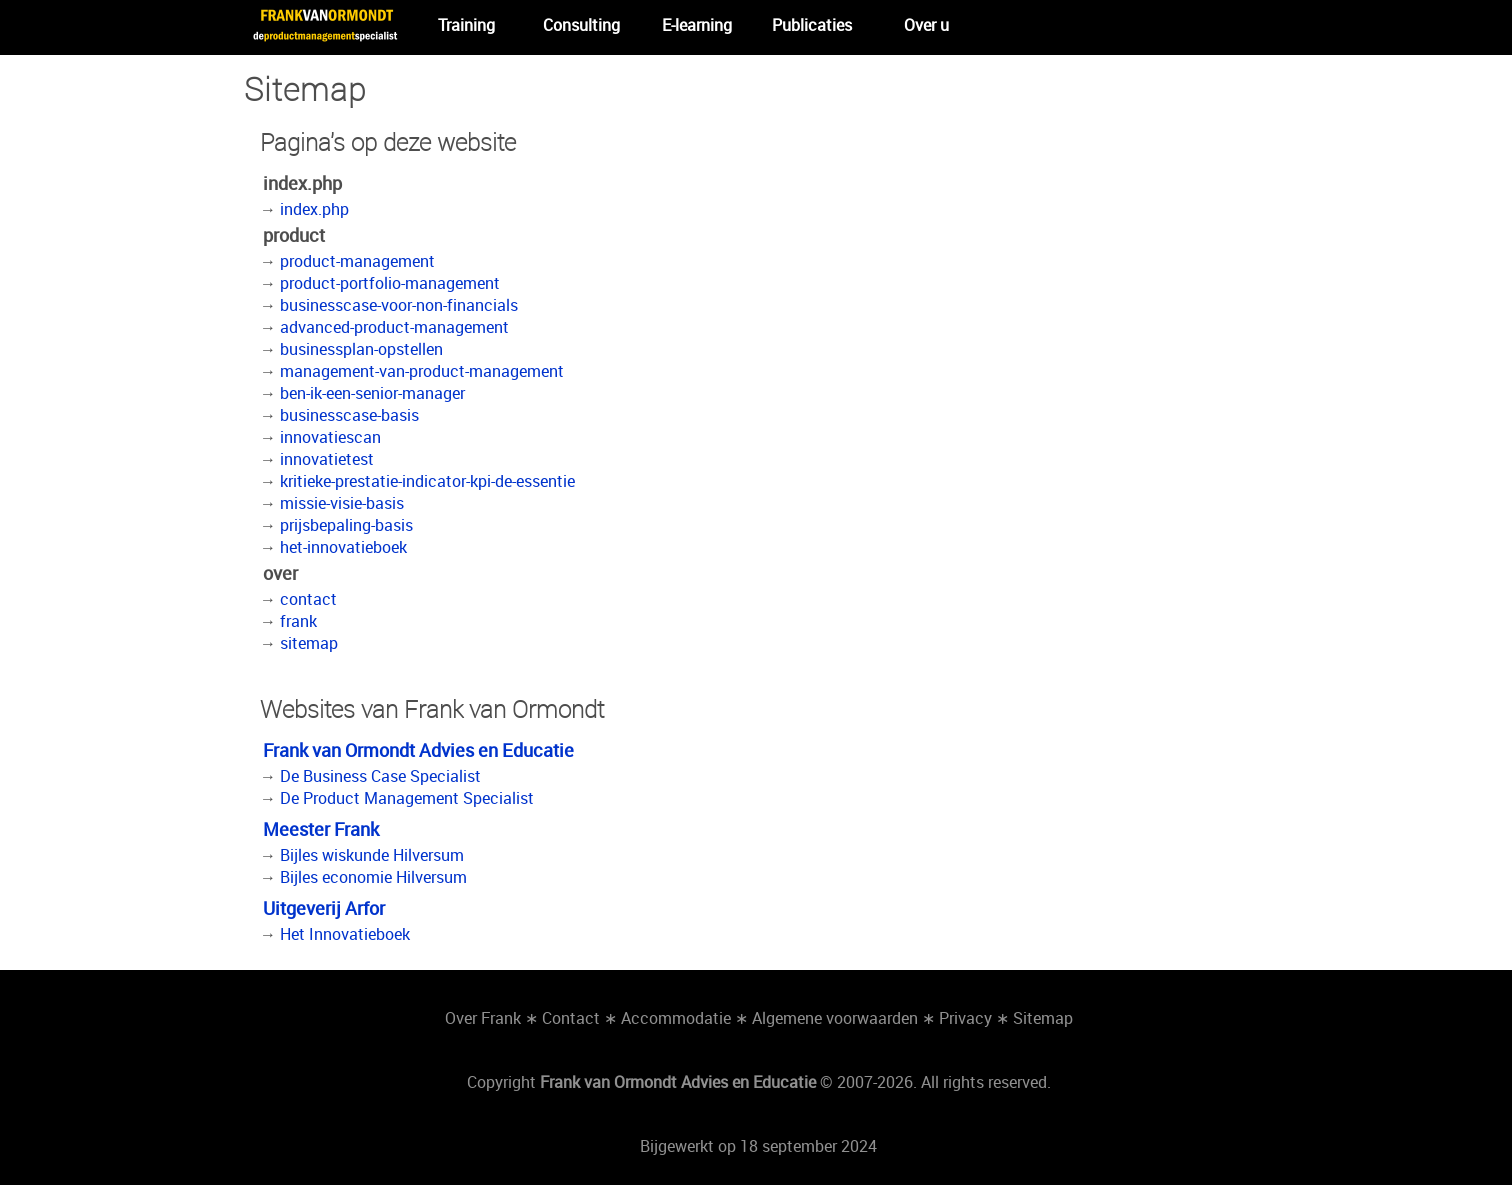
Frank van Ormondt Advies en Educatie (418, 750)
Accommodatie (676, 1018)
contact (308, 599)
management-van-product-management (422, 371)
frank (298, 621)
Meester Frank (321, 829)
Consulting (581, 25)
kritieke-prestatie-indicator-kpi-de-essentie (427, 481)
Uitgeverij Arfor (324, 908)
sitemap (309, 643)
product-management (357, 261)
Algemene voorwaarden (835, 1018)
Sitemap (1043, 1018)
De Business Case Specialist (380, 776)
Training (466, 25)
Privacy (965, 1018)
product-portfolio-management (390, 283)
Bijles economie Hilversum (373, 877)
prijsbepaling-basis (346, 525)
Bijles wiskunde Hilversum (372, 855)
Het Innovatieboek (345, 934)
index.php (314, 209)
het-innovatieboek (343, 547)
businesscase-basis (349, 415)
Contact (571, 1018)
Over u (926, 25)
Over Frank (483, 1018)
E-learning (697, 25)
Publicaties (812, 25)
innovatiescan (330, 437)
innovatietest (327, 459)
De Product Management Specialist (407, 798)
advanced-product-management (394, 327)
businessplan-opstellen (361, 349)
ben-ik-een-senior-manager (372, 393)
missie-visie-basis (342, 503)
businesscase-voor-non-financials (399, 305)
